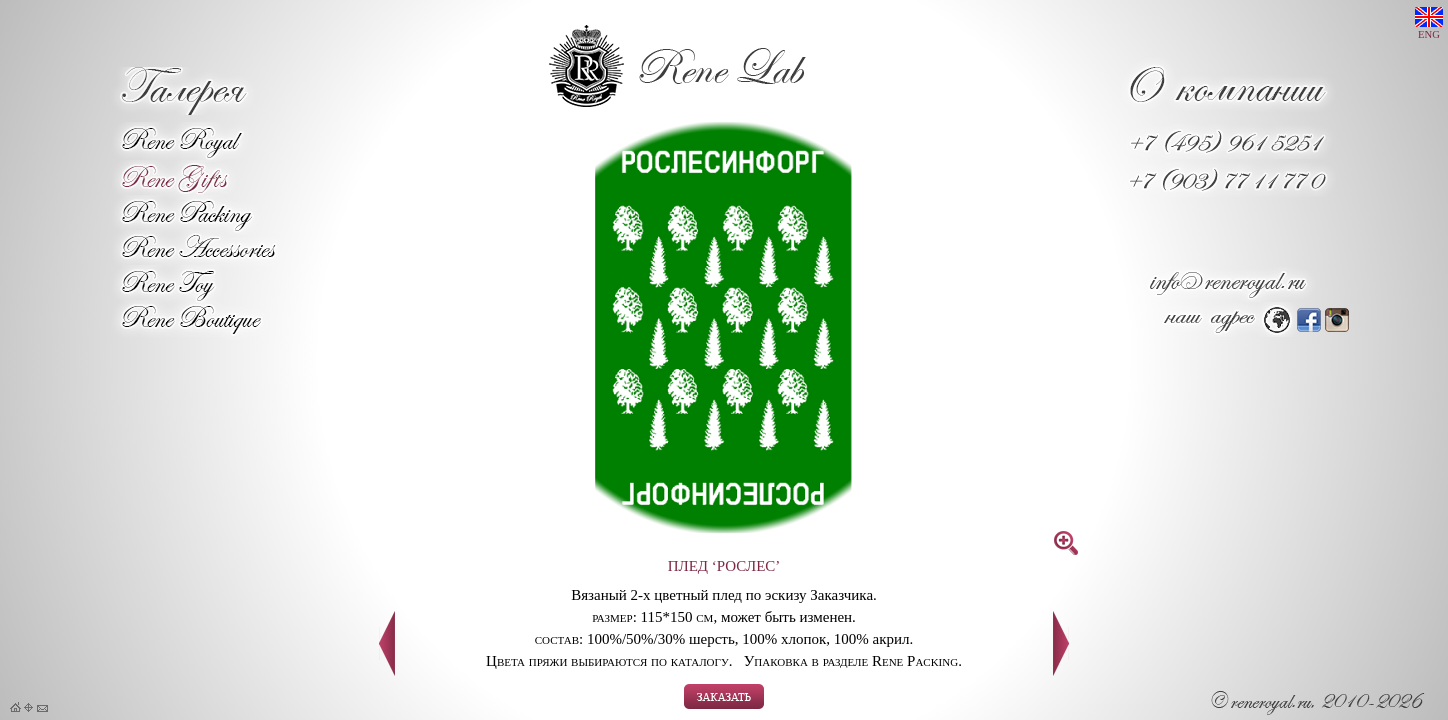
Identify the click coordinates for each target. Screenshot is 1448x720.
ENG (1429, 23)
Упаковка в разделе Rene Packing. (853, 661)
